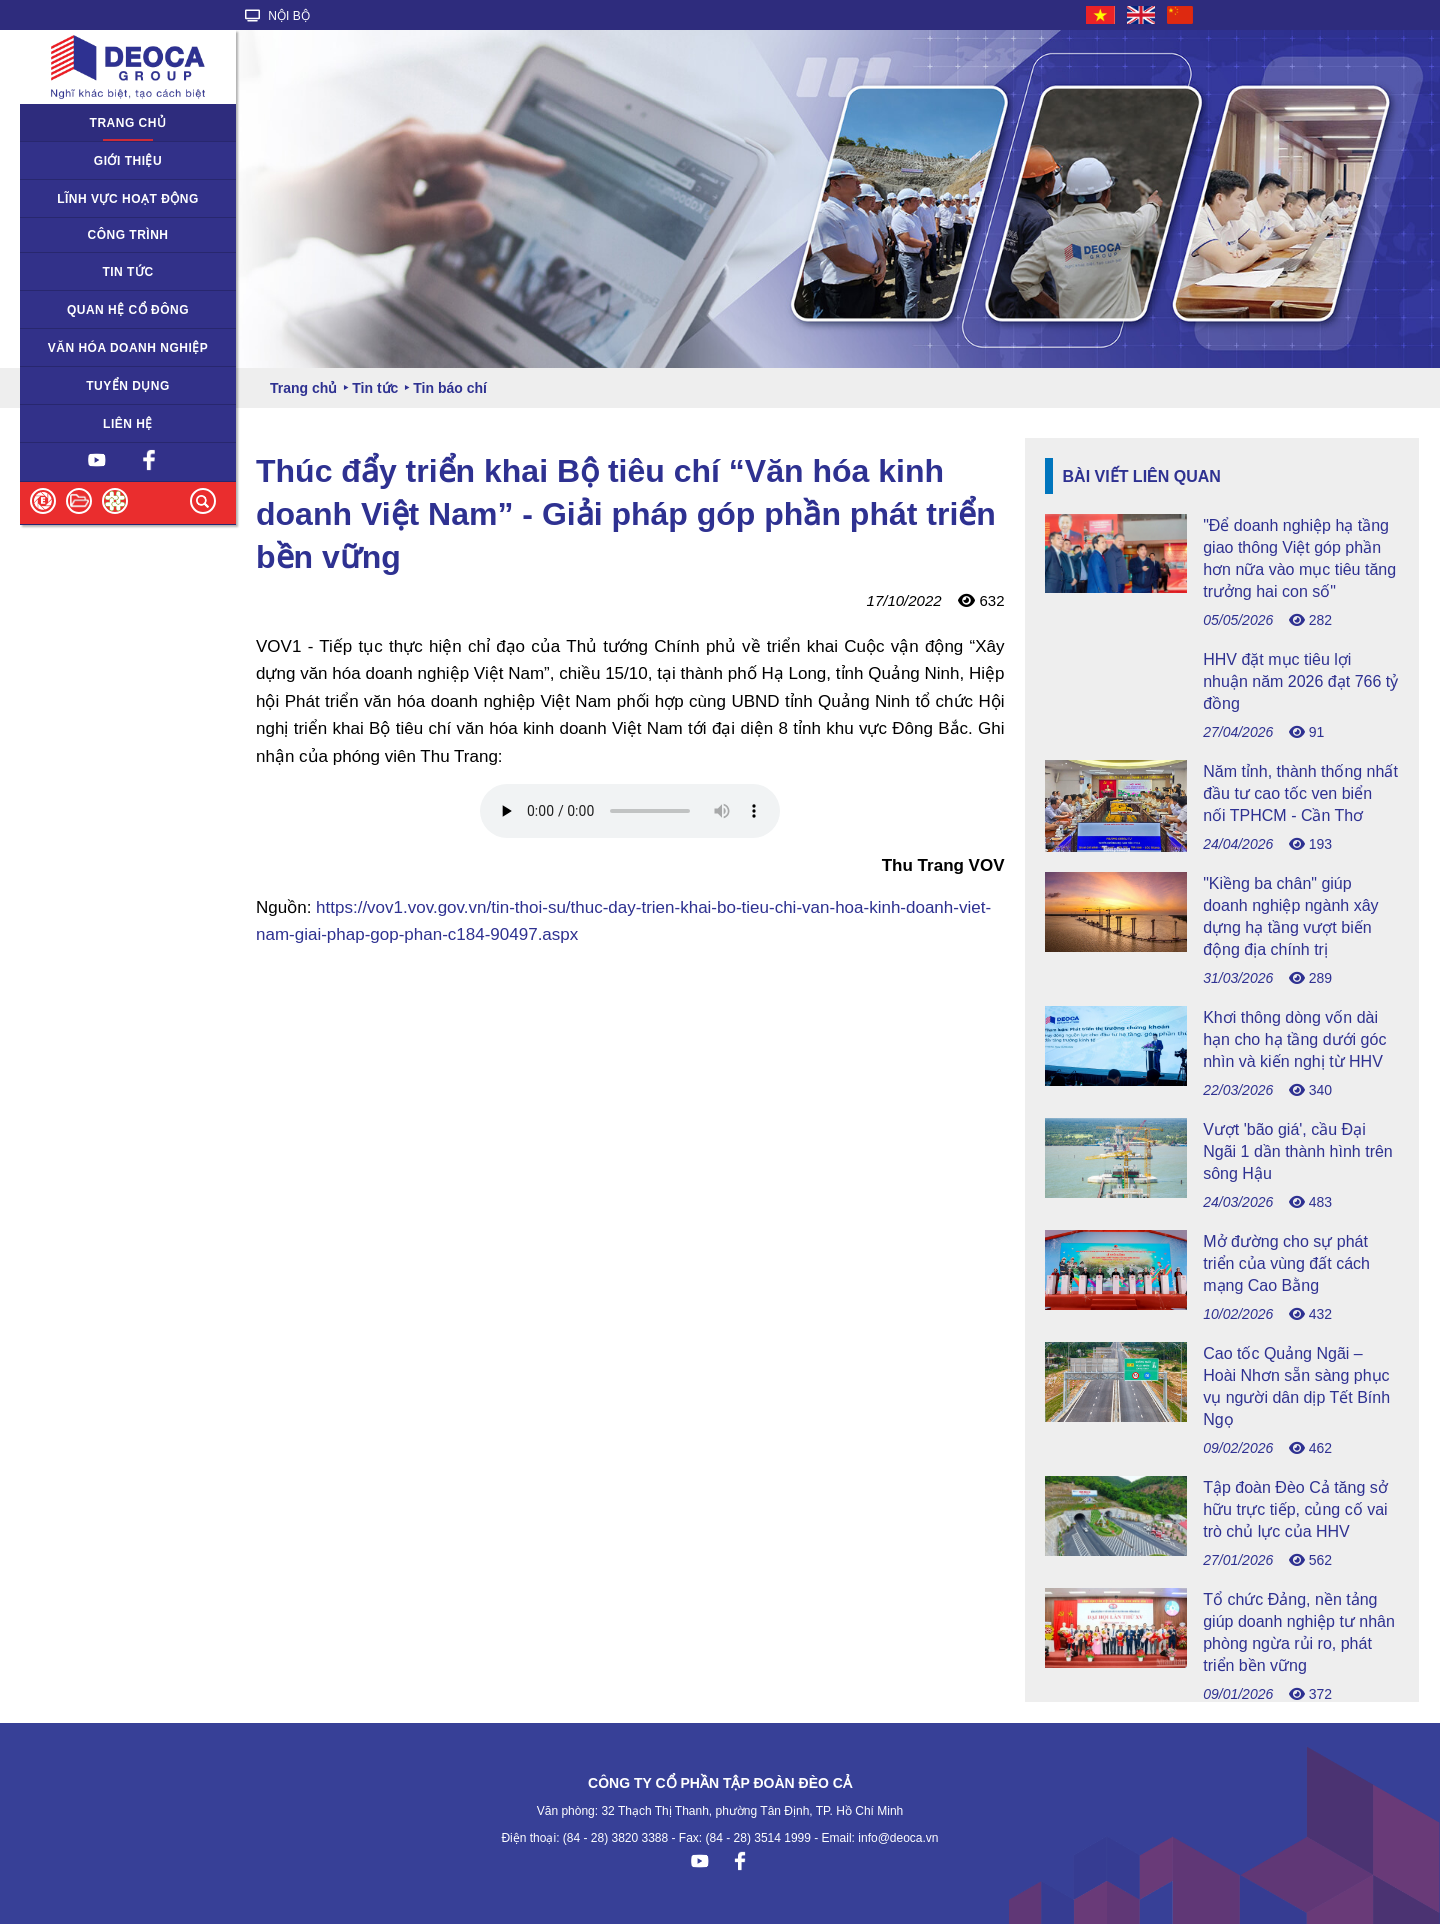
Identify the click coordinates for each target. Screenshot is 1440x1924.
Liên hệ (128, 424)
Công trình (128, 235)
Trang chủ (128, 123)
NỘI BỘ (277, 16)
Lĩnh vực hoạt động (128, 199)
